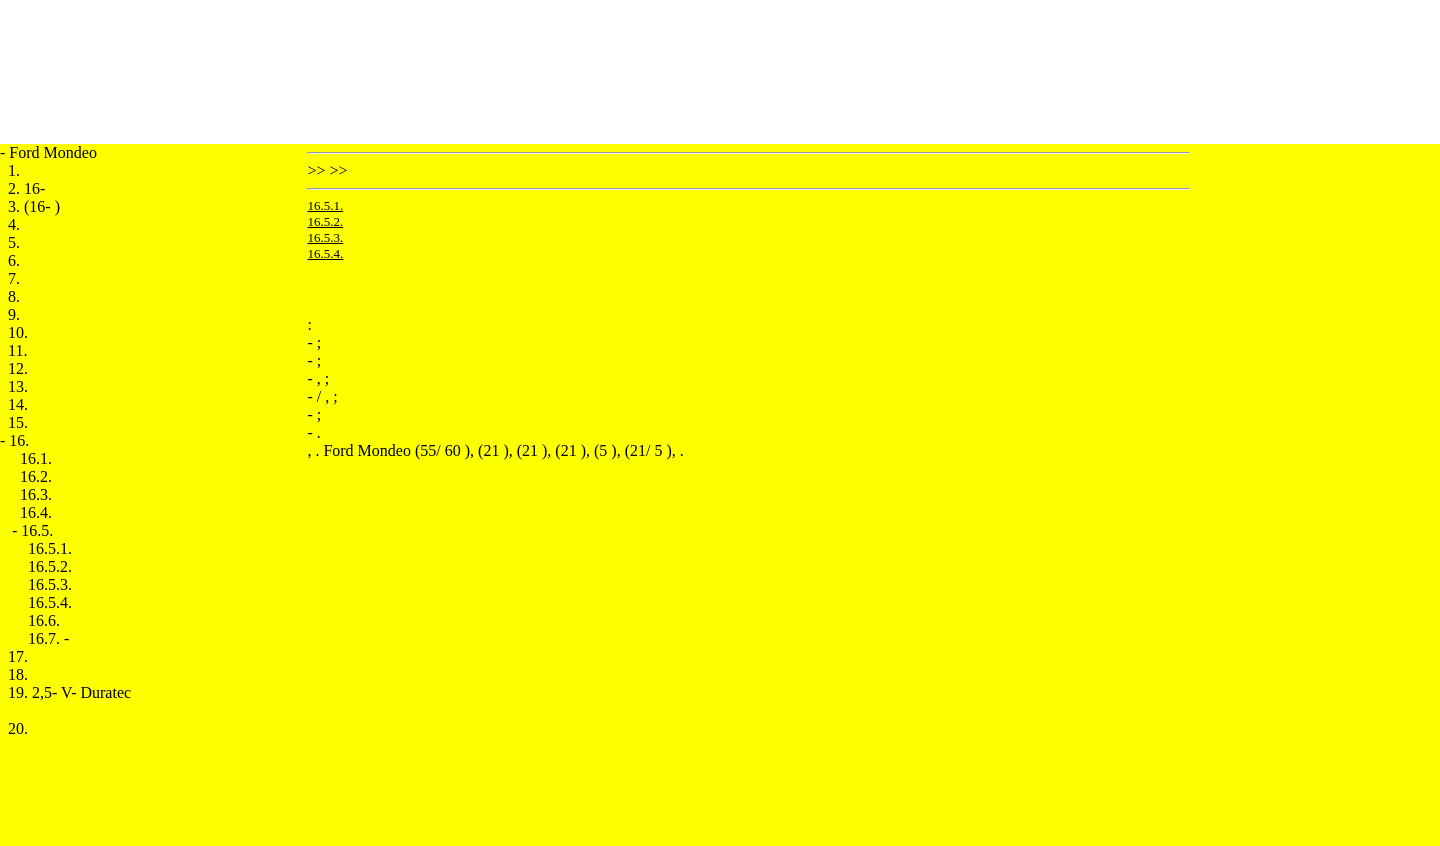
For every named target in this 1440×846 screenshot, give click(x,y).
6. (14, 260)
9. (14, 314)
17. (18, 656)
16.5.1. (50, 548)
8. (14, 296)
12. (18, 368)
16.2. (36, 476)
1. (14, 170)
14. (18, 404)
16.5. (37, 530)
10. (18, 332)
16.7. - (48, 638)
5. (14, 242)
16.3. (36, 494)
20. (18, 728)
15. (18, 422)
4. (14, 224)
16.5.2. (50, 566)
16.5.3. (50, 584)
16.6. (44, 620)
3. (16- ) (34, 206)
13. (18, 386)
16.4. (36, 512)
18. (18, 674)
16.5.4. (50, 602)
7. (14, 278)
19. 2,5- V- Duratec (69, 692)
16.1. (36, 458)
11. (17, 350)
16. (19, 440)
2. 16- (26, 188)
